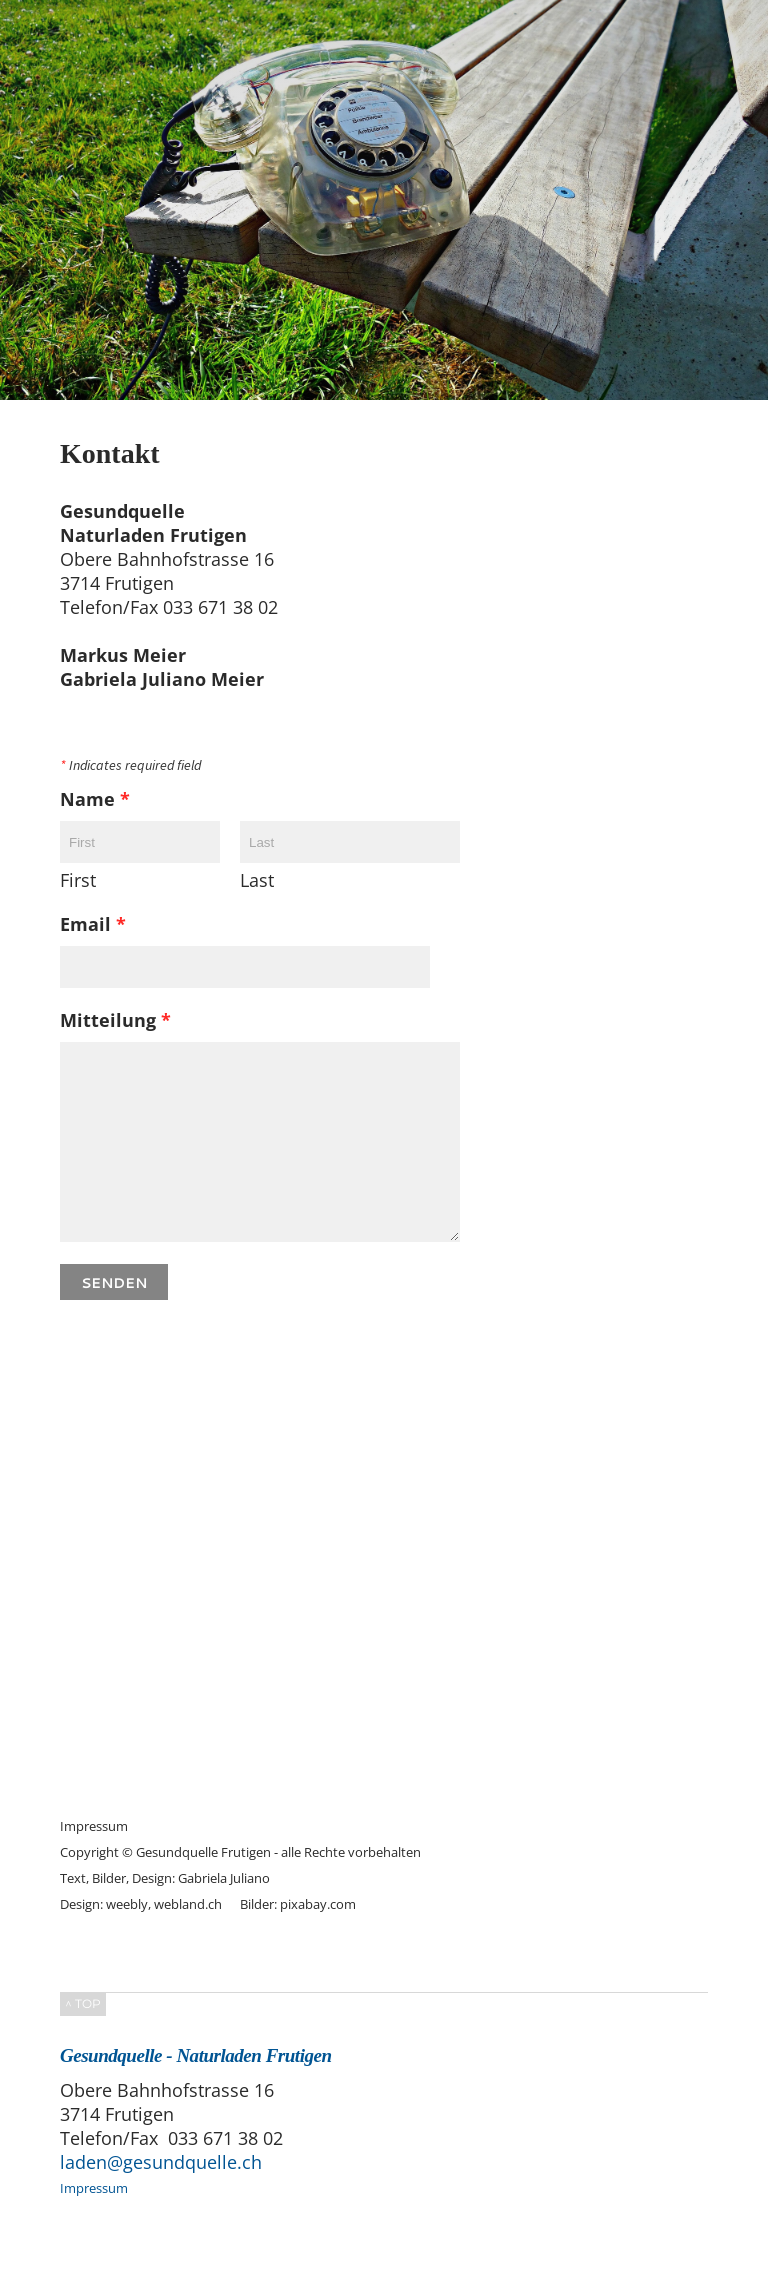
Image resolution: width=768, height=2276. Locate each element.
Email (93, 924)
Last (257, 880)
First (78, 880)
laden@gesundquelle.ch (161, 2162)
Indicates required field (130, 766)
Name (95, 799)
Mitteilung (115, 1020)
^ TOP (83, 2003)
